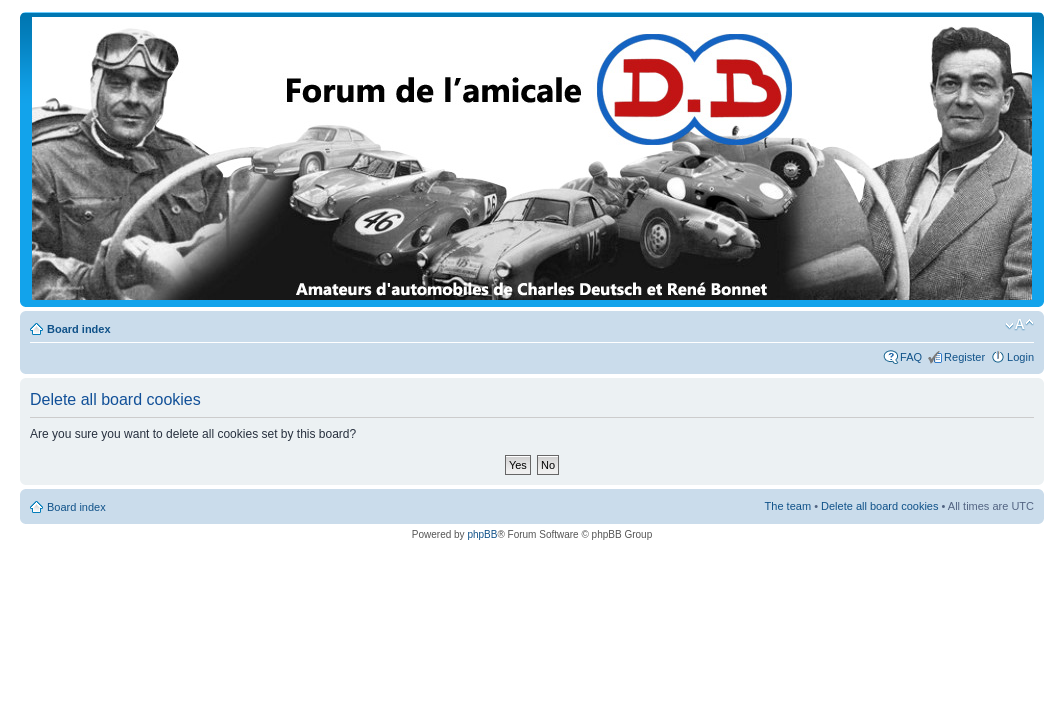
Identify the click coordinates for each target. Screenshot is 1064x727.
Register (964, 357)
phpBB (482, 534)
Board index (79, 329)
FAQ (911, 357)
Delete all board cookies (879, 506)
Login (1020, 357)
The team (788, 506)
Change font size (1019, 325)
